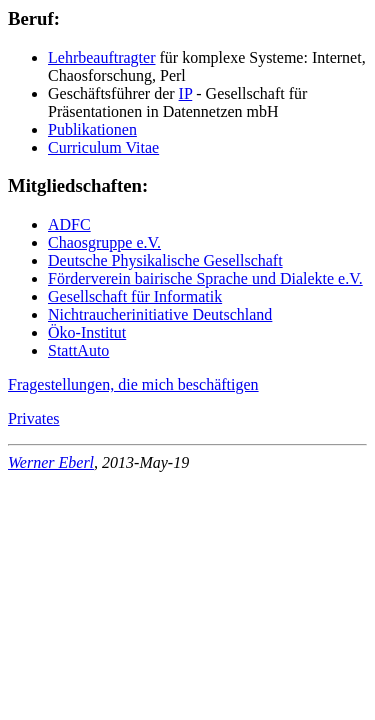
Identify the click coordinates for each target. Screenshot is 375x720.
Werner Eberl (51, 462)
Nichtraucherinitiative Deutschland (160, 314)
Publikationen (92, 129)
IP (186, 93)
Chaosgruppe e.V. (104, 242)
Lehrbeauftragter (101, 57)
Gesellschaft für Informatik (135, 296)
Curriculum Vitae (103, 147)
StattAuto (78, 350)
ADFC (69, 224)
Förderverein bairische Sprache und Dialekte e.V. (205, 278)
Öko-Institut (87, 332)
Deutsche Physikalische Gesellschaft (165, 260)
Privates (34, 418)
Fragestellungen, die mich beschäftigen (133, 384)
